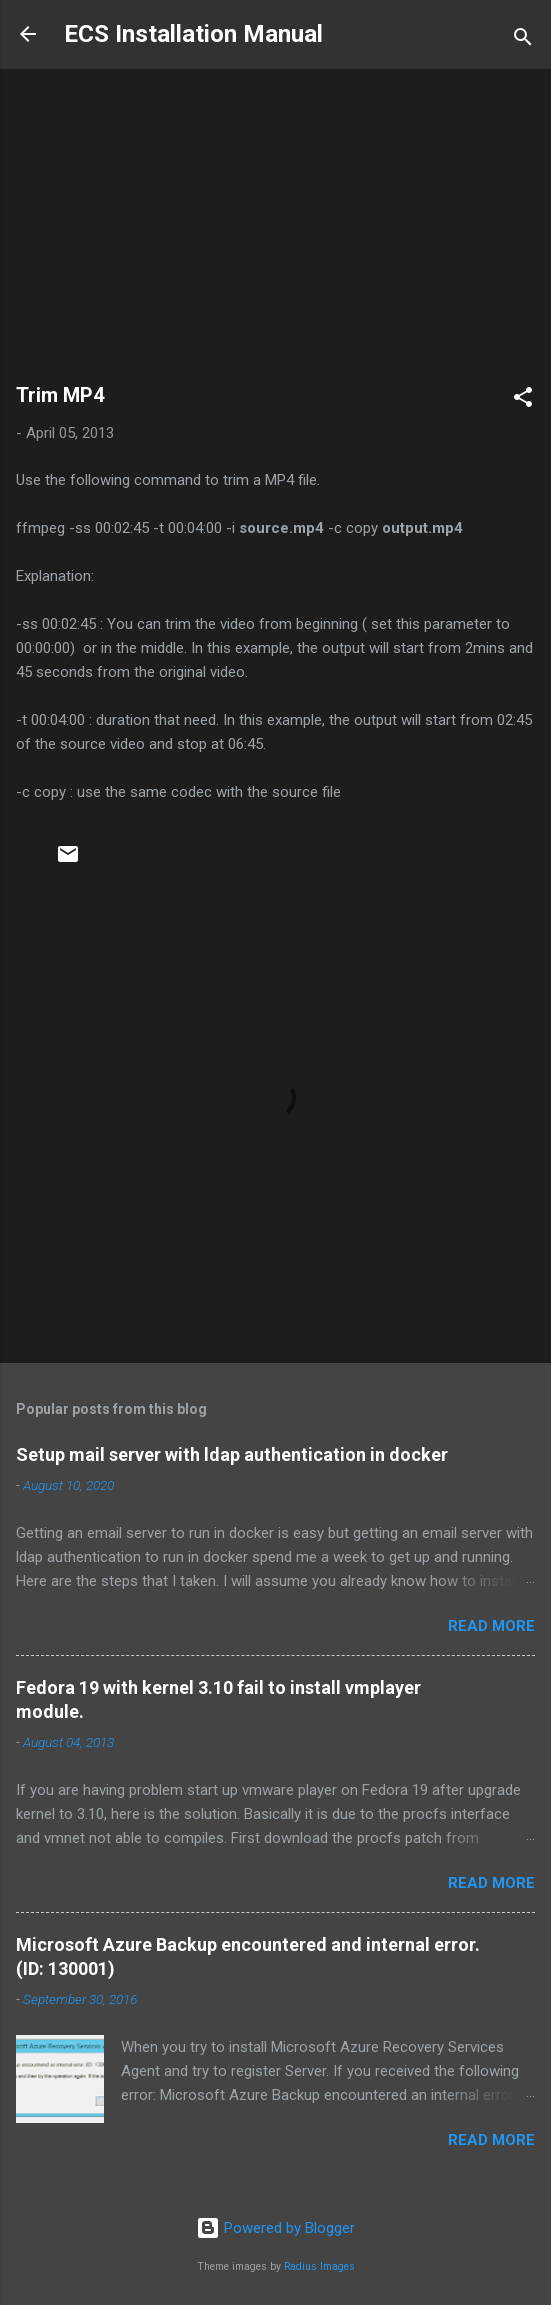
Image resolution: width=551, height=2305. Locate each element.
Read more (491, 1626)
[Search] (523, 40)
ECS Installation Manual (193, 34)
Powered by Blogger (275, 2228)
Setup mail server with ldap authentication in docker (232, 1454)
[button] (523, 400)
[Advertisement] (275, 235)
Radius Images (319, 2266)
